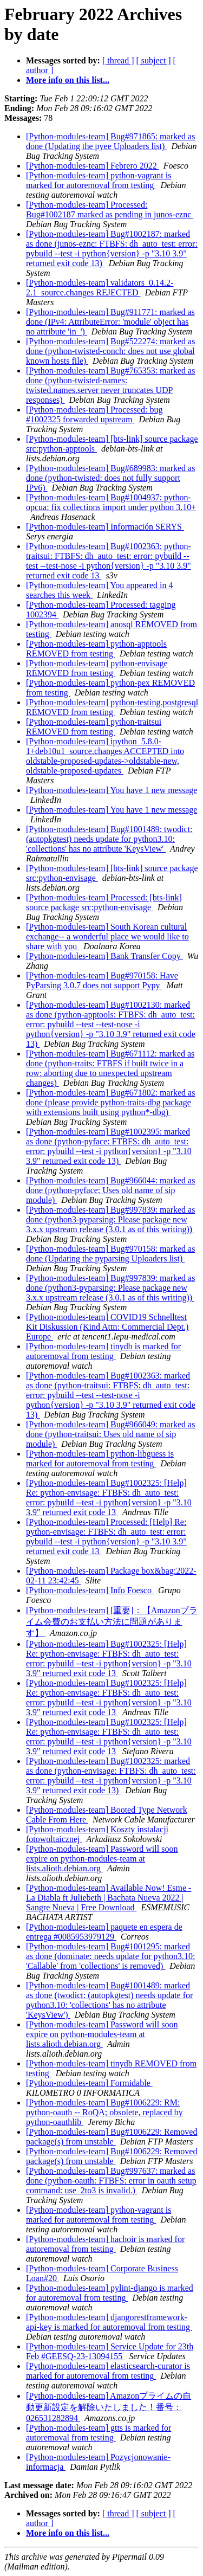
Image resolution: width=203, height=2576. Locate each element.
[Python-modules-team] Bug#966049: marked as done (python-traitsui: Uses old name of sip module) (110, 1434)
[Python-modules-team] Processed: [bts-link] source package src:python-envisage (104, 902)
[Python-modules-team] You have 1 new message (111, 790)
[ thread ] (118, 60)
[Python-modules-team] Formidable (89, 2083)
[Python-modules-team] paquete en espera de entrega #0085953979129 (104, 1931)
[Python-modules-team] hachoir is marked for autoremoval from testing (105, 2243)
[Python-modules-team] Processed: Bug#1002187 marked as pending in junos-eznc (109, 209)
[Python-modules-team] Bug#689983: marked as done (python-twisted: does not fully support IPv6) (110, 477)
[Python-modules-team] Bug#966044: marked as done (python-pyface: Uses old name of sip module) (110, 1190)
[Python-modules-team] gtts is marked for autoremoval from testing (98, 2432)
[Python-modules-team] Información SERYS (105, 526)
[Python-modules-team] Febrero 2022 (92, 165)
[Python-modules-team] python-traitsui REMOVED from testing (93, 726)
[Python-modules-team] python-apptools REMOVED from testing (96, 648)
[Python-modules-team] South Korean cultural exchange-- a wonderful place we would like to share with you (107, 936)
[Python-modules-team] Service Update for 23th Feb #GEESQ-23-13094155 (109, 2351)
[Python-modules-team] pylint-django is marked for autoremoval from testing (109, 2292)
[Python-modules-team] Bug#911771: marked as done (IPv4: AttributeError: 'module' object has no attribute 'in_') (110, 321)
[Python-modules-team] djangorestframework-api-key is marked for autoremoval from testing (109, 2322)
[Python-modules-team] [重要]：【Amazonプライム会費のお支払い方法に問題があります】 (112, 1622)
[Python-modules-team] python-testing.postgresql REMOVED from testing (112, 707)
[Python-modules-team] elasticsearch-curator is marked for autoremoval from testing (108, 2370)
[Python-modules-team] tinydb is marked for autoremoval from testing (103, 1351)
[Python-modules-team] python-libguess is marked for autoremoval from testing (100, 1458)
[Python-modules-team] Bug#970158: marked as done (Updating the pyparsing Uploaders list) (110, 1253)
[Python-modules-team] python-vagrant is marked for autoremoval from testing (98, 180)
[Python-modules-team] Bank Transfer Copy (104, 956)
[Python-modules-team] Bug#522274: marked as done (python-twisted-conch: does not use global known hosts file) (110, 351)
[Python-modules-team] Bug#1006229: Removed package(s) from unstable (111, 2136)
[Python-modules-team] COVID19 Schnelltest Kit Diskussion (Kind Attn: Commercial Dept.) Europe (107, 1326)
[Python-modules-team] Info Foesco (90, 1590)
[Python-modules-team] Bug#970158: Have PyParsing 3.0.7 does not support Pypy (102, 980)
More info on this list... (67, 80)
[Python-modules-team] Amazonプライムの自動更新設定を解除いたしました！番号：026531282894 (108, 2407)
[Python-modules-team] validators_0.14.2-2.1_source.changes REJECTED (99, 287)
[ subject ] (153, 60)
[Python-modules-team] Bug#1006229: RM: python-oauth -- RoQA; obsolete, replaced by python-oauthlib (104, 2112)
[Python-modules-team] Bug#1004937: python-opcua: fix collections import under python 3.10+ (111, 502)
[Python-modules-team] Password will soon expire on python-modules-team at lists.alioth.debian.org (102, 1858)
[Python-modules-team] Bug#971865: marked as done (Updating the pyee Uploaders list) (110, 141)
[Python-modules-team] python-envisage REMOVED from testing (97, 668)
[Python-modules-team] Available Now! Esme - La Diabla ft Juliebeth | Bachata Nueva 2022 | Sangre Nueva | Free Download (108, 1897)
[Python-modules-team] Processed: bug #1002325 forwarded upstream (94, 414)
